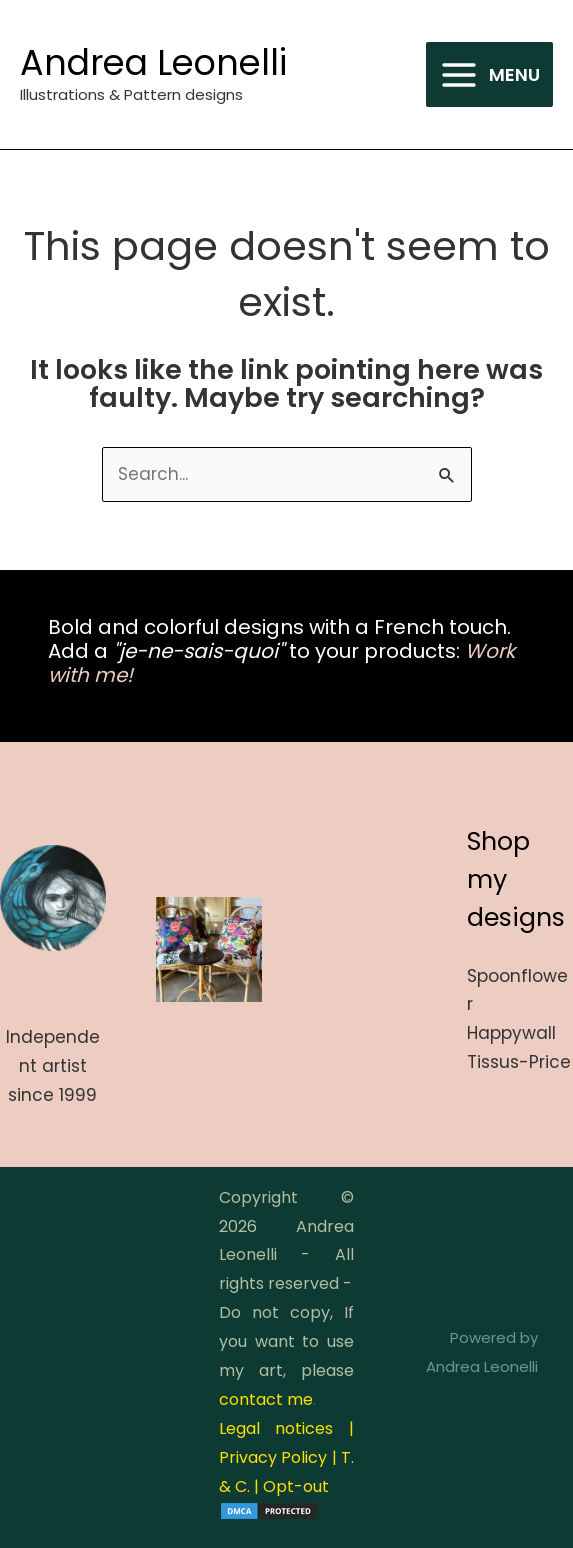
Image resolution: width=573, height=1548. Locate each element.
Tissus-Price (519, 1062)
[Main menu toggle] (489, 75)
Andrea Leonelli (153, 62)
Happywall (511, 1033)
